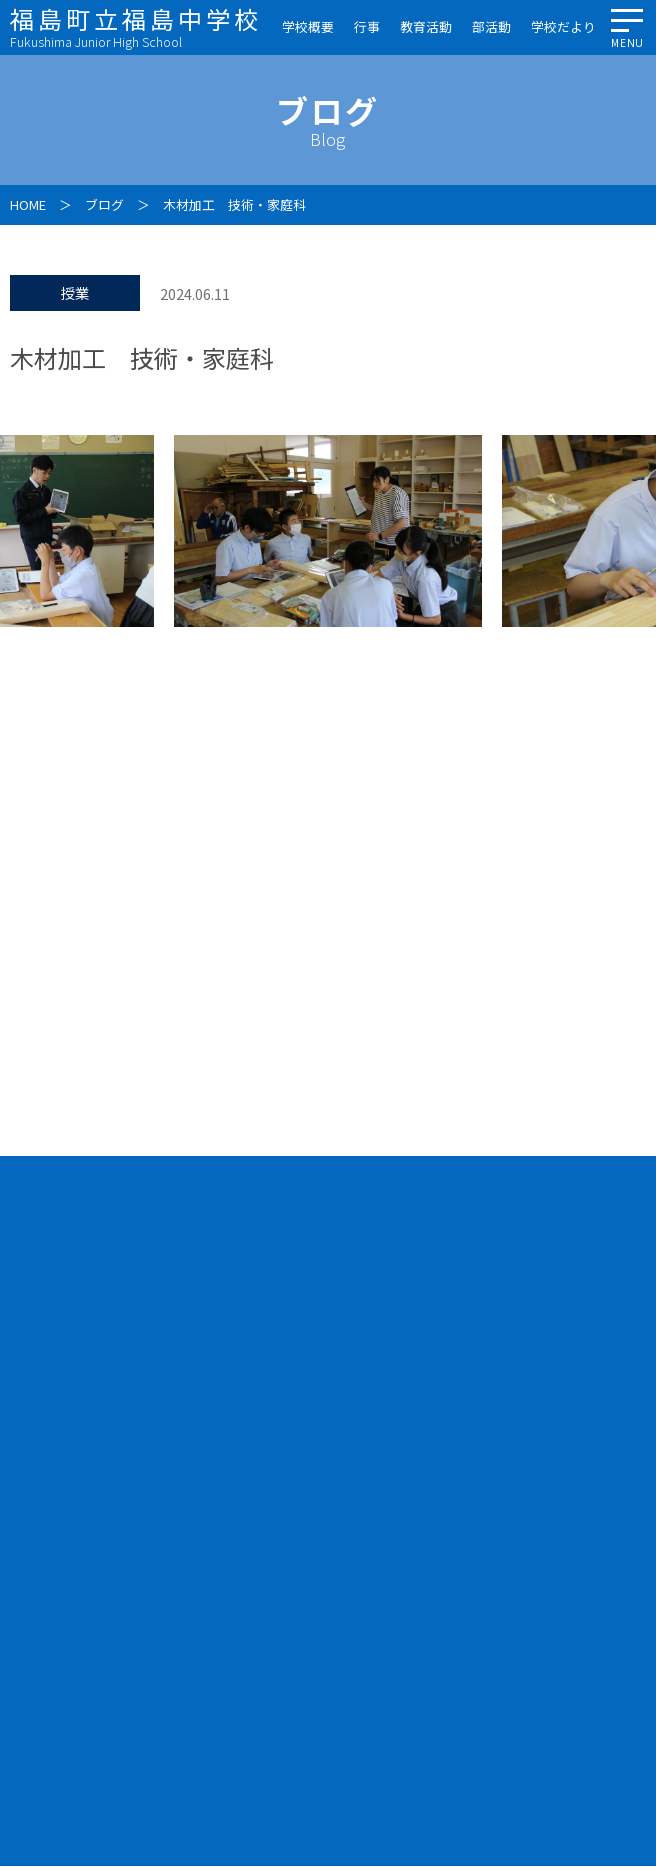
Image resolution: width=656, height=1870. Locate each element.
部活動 (491, 26)
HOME (28, 204)
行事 (367, 26)
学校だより (563, 26)
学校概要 (308, 26)
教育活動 (426, 26)
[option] (328, 531)
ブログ (104, 204)
